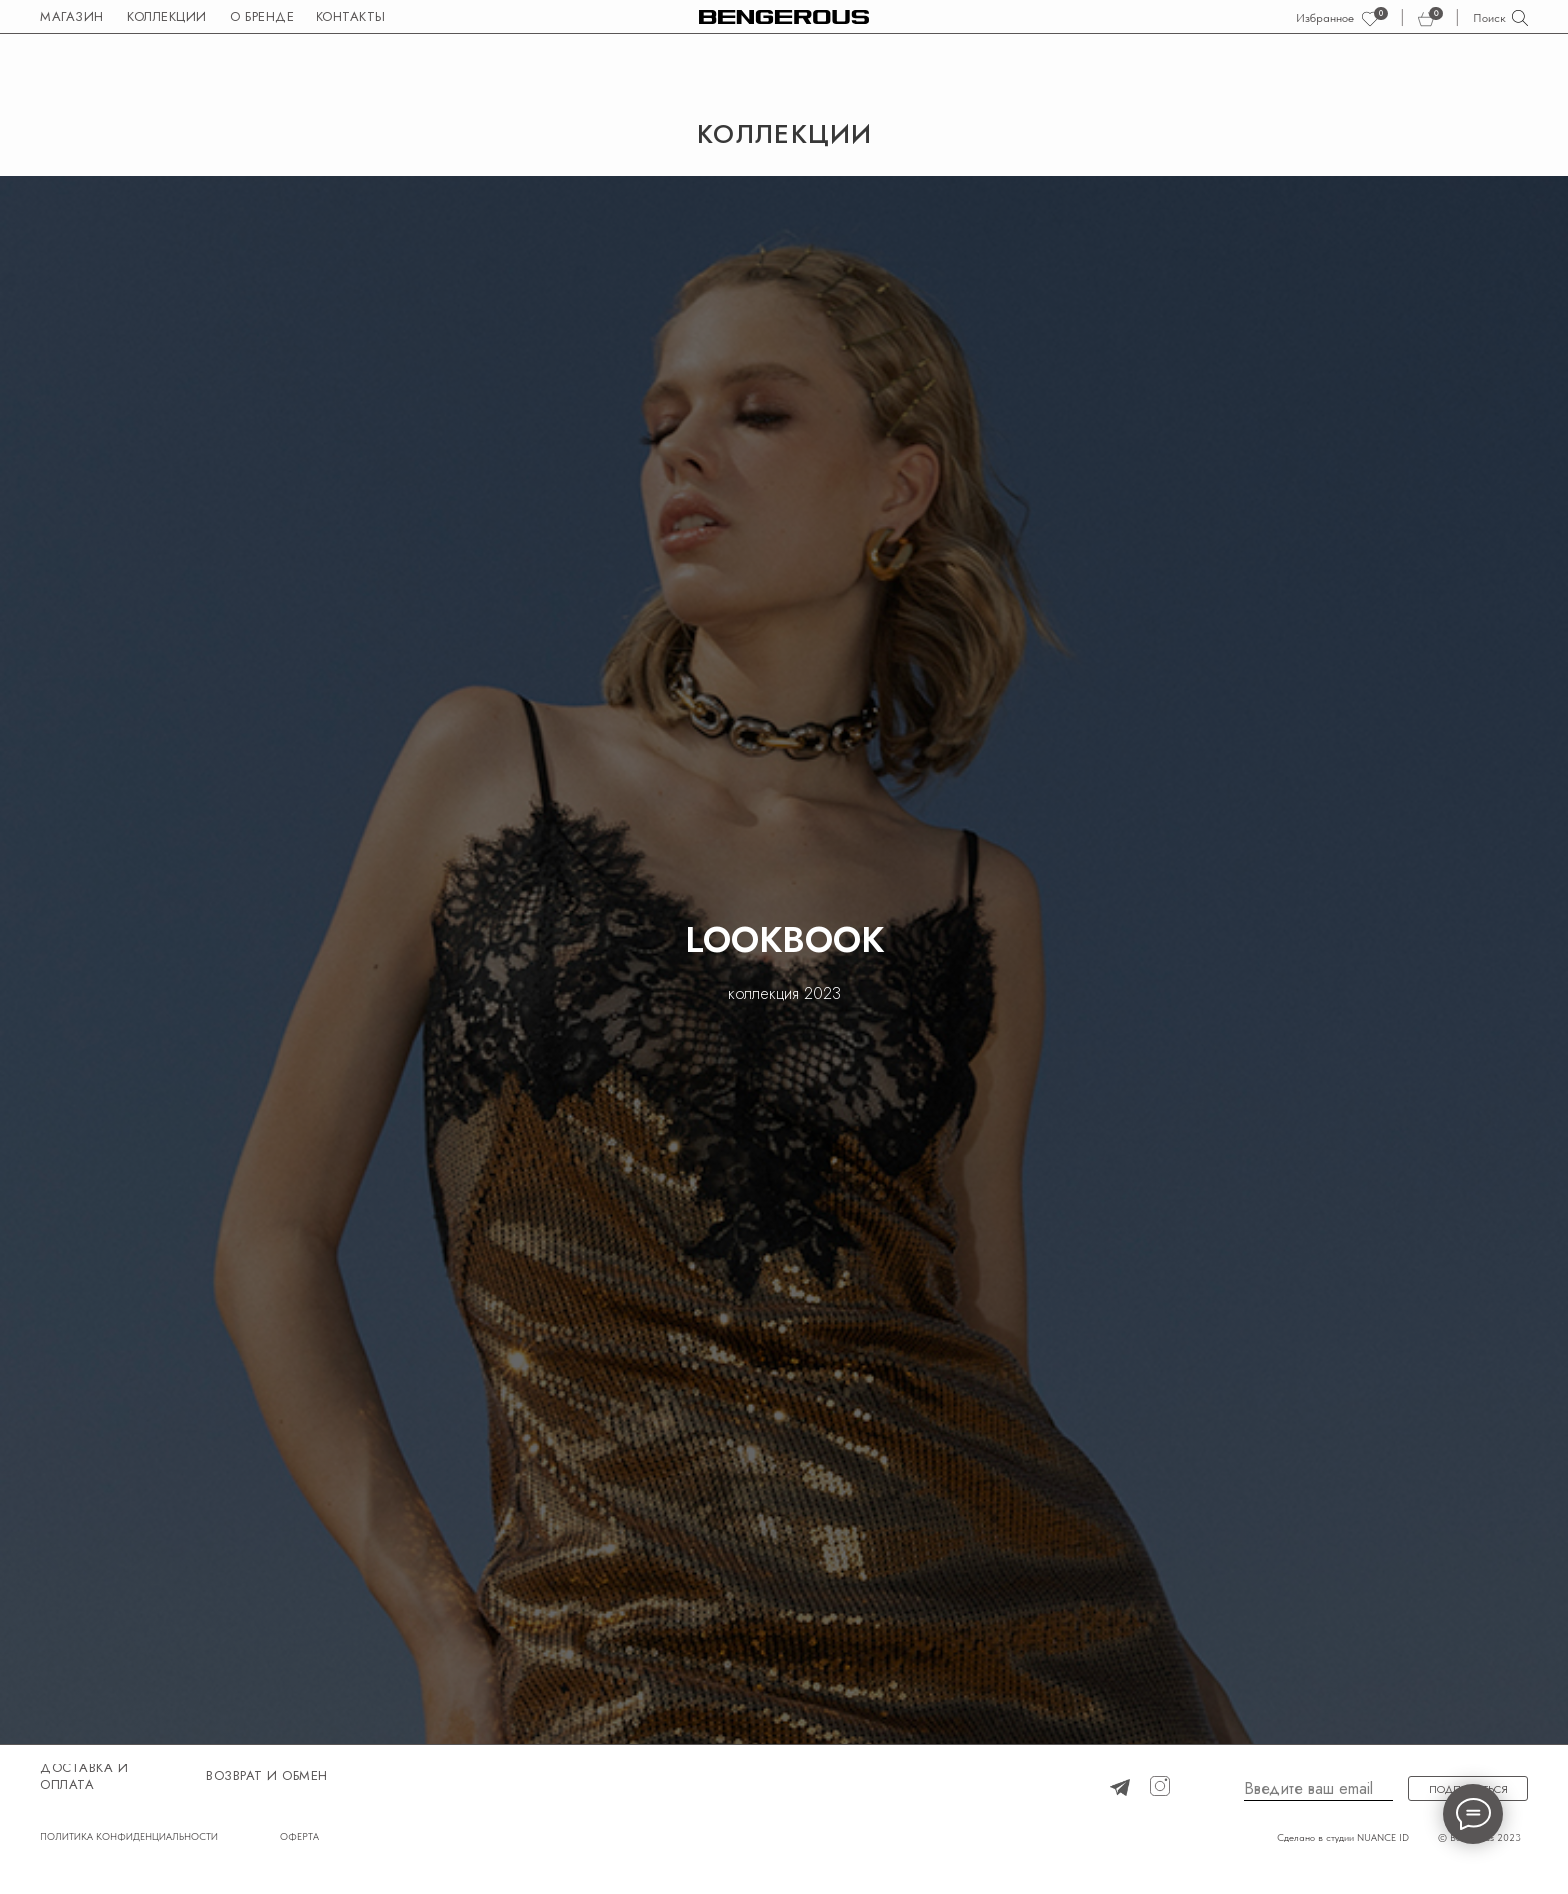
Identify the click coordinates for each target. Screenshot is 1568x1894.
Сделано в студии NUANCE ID (1343, 1837)
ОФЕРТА (299, 1836)
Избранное (1325, 18)
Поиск (1489, 18)
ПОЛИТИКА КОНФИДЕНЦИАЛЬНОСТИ (129, 1836)
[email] (1318, 1788)
